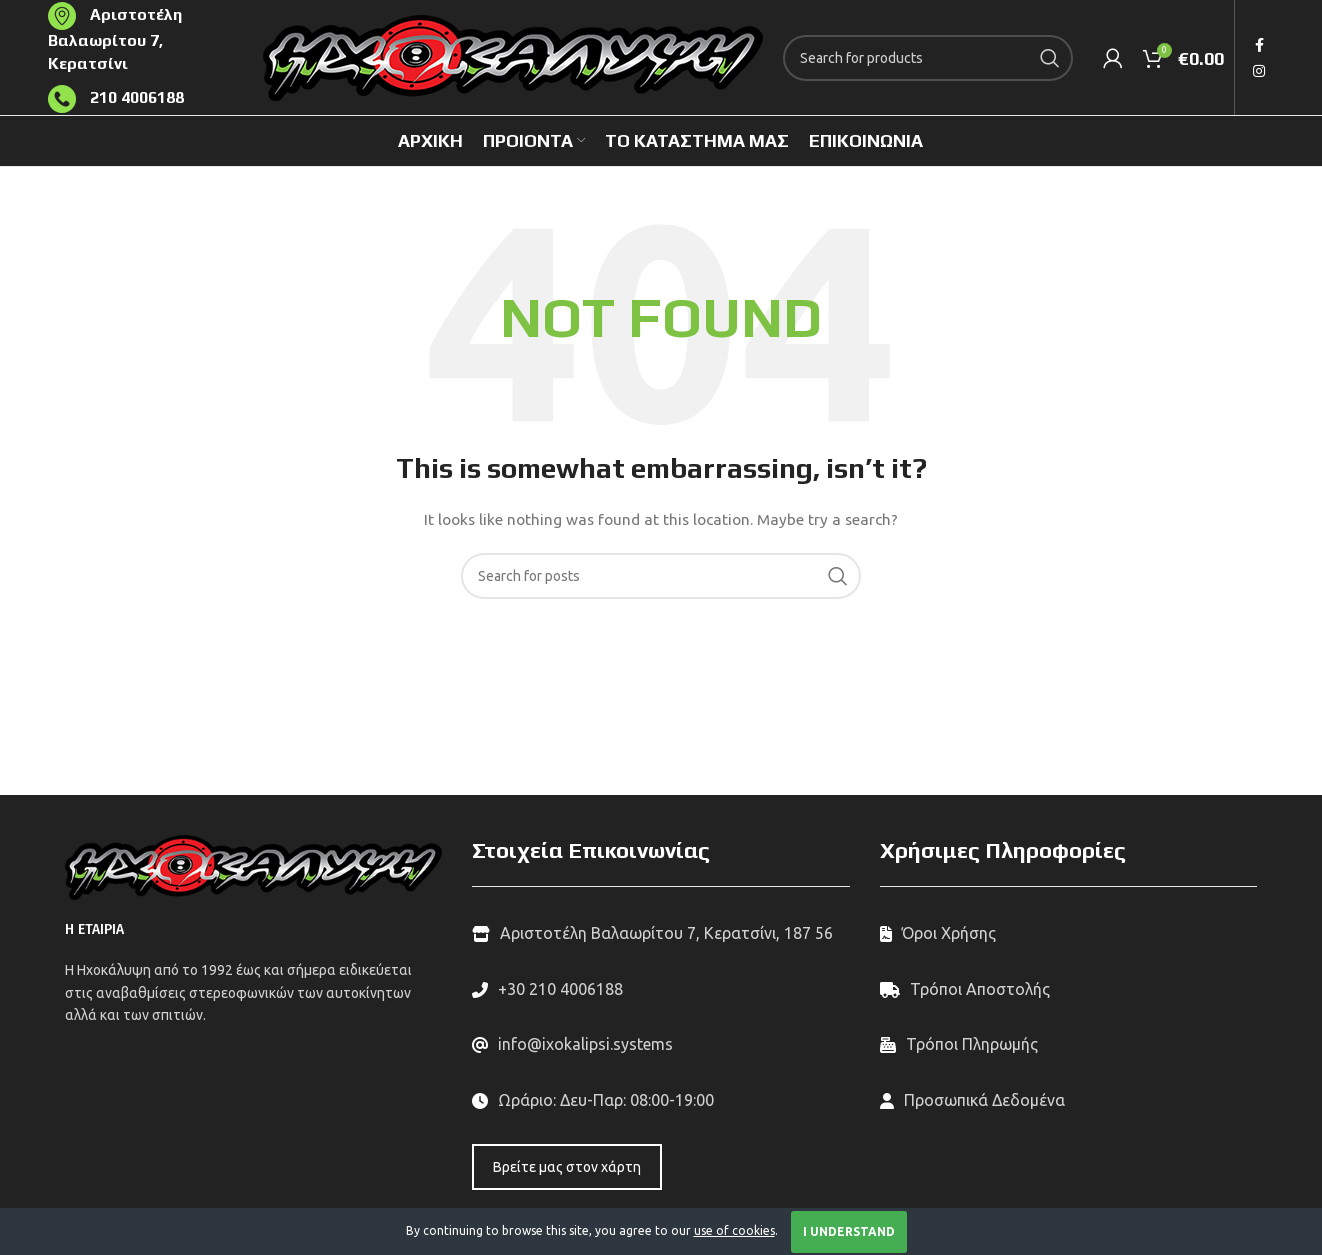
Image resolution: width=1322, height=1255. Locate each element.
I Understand (849, 1231)
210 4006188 (135, 97)
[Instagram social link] (1259, 71)
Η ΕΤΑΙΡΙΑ (94, 929)
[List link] (660, 990)
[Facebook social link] (1259, 45)
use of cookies (734, 1230)
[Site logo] (513, 56)
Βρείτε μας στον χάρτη (567, 1167)
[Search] (928, 58)
